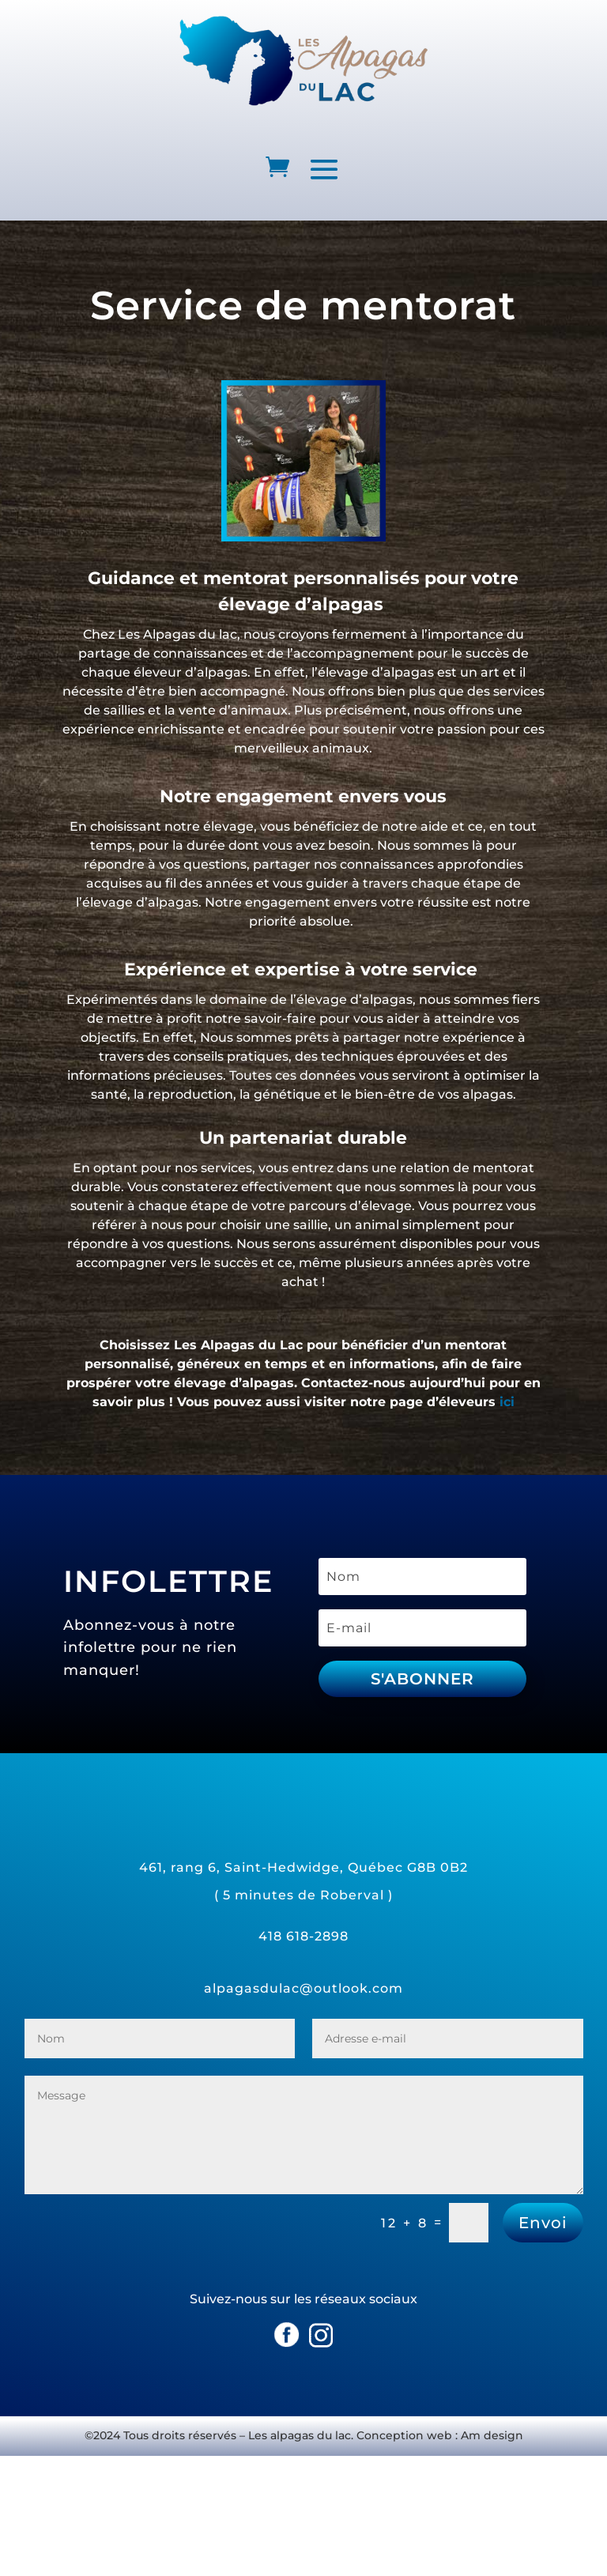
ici (507, 1401)
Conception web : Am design (439, 2435)
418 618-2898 (303, 1936)
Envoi (542, 2222)
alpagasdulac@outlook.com (303, 1988)
